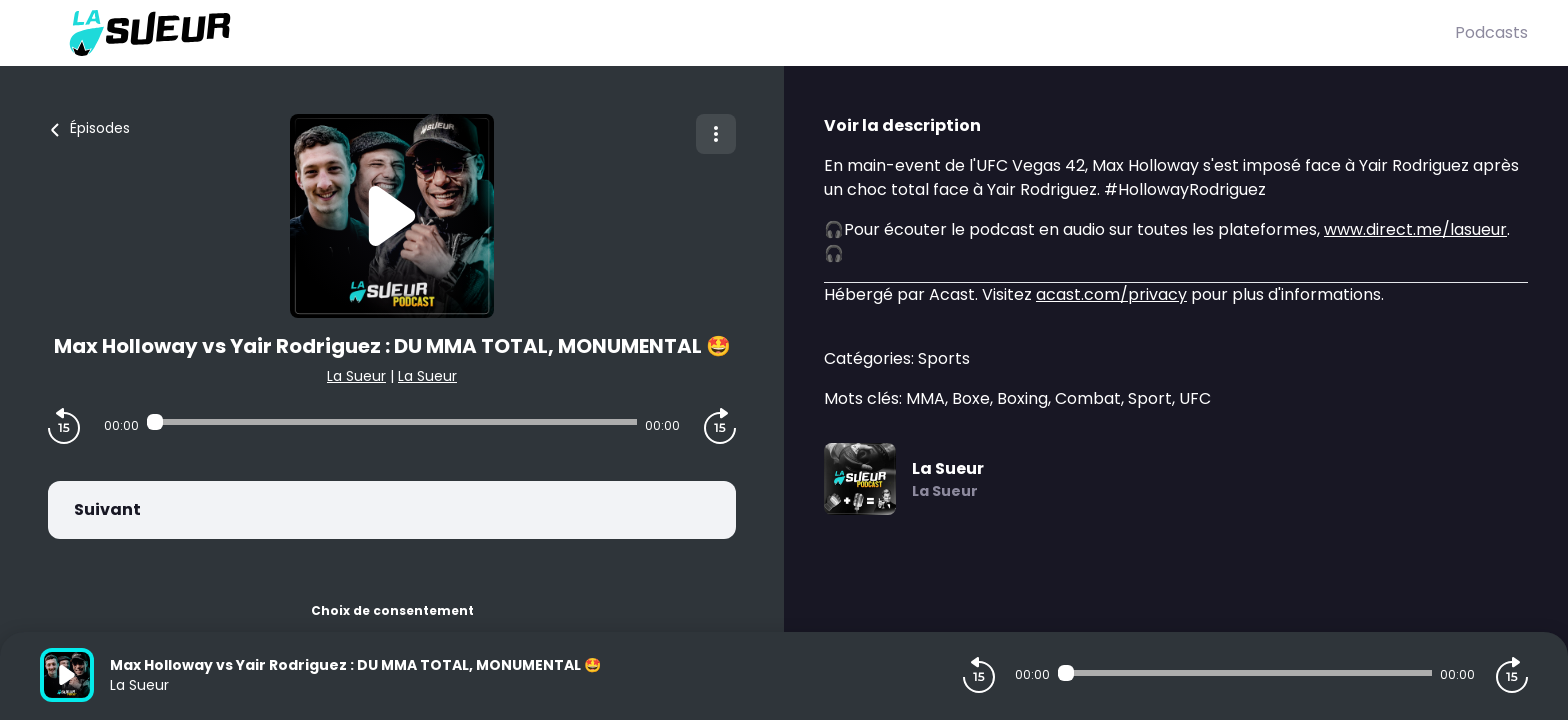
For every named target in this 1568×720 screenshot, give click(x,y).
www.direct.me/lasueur (1415, 229)
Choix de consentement (392, 610)
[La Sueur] (747, 33)
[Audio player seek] (392, 422)
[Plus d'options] (716, 134)
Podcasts (1491, 32)
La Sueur (356, 376)
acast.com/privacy (1111, 294)
